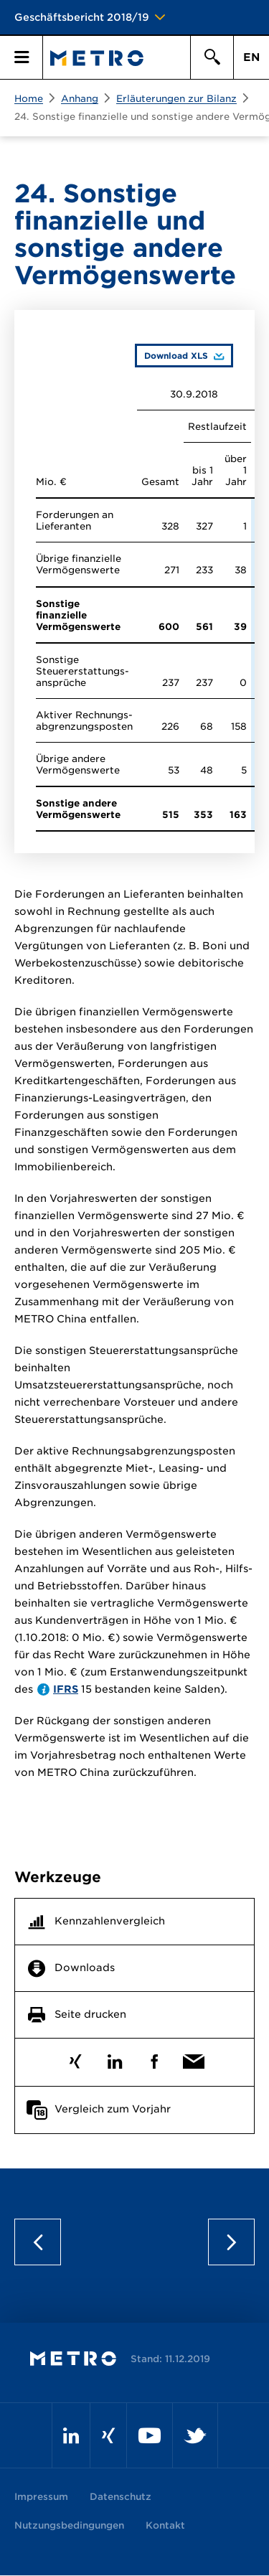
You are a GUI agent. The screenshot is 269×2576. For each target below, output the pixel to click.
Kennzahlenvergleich (110, 1921)
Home (28, 98)
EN (251, 57)
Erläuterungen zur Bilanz (176, 98)
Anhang (79, 98)
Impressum (41, 2496)
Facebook (154, 2058)
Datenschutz (120, 2496)
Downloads (85, 1968)
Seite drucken (90, 2015)
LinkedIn (115, 2058)
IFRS (65, 1689)
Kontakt (165, 2525)
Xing (75, 2058)
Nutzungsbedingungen (69, 2525)
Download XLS (171, 355)
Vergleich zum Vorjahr (113, 2109)
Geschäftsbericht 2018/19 (81, 17)
